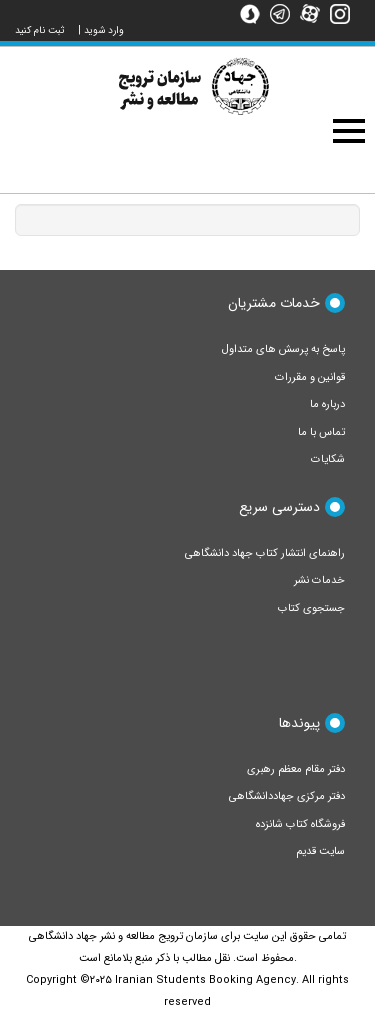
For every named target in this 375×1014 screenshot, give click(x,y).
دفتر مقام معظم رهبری (296, 769)
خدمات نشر (319, 580)
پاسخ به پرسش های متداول (283, 349)
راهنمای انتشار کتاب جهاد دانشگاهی (265, 553)
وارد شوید (104, 30)
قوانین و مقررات (310, 377)
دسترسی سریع (279, 507)
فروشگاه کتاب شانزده (300, 824)
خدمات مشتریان (274, 303)
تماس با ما (321, 432)
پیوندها (299, 723)
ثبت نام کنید (40, 30)
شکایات (328, 459)
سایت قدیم (320, 851)
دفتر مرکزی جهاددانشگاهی (287, 796)
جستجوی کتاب (311, 608)
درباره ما (327, 404)
